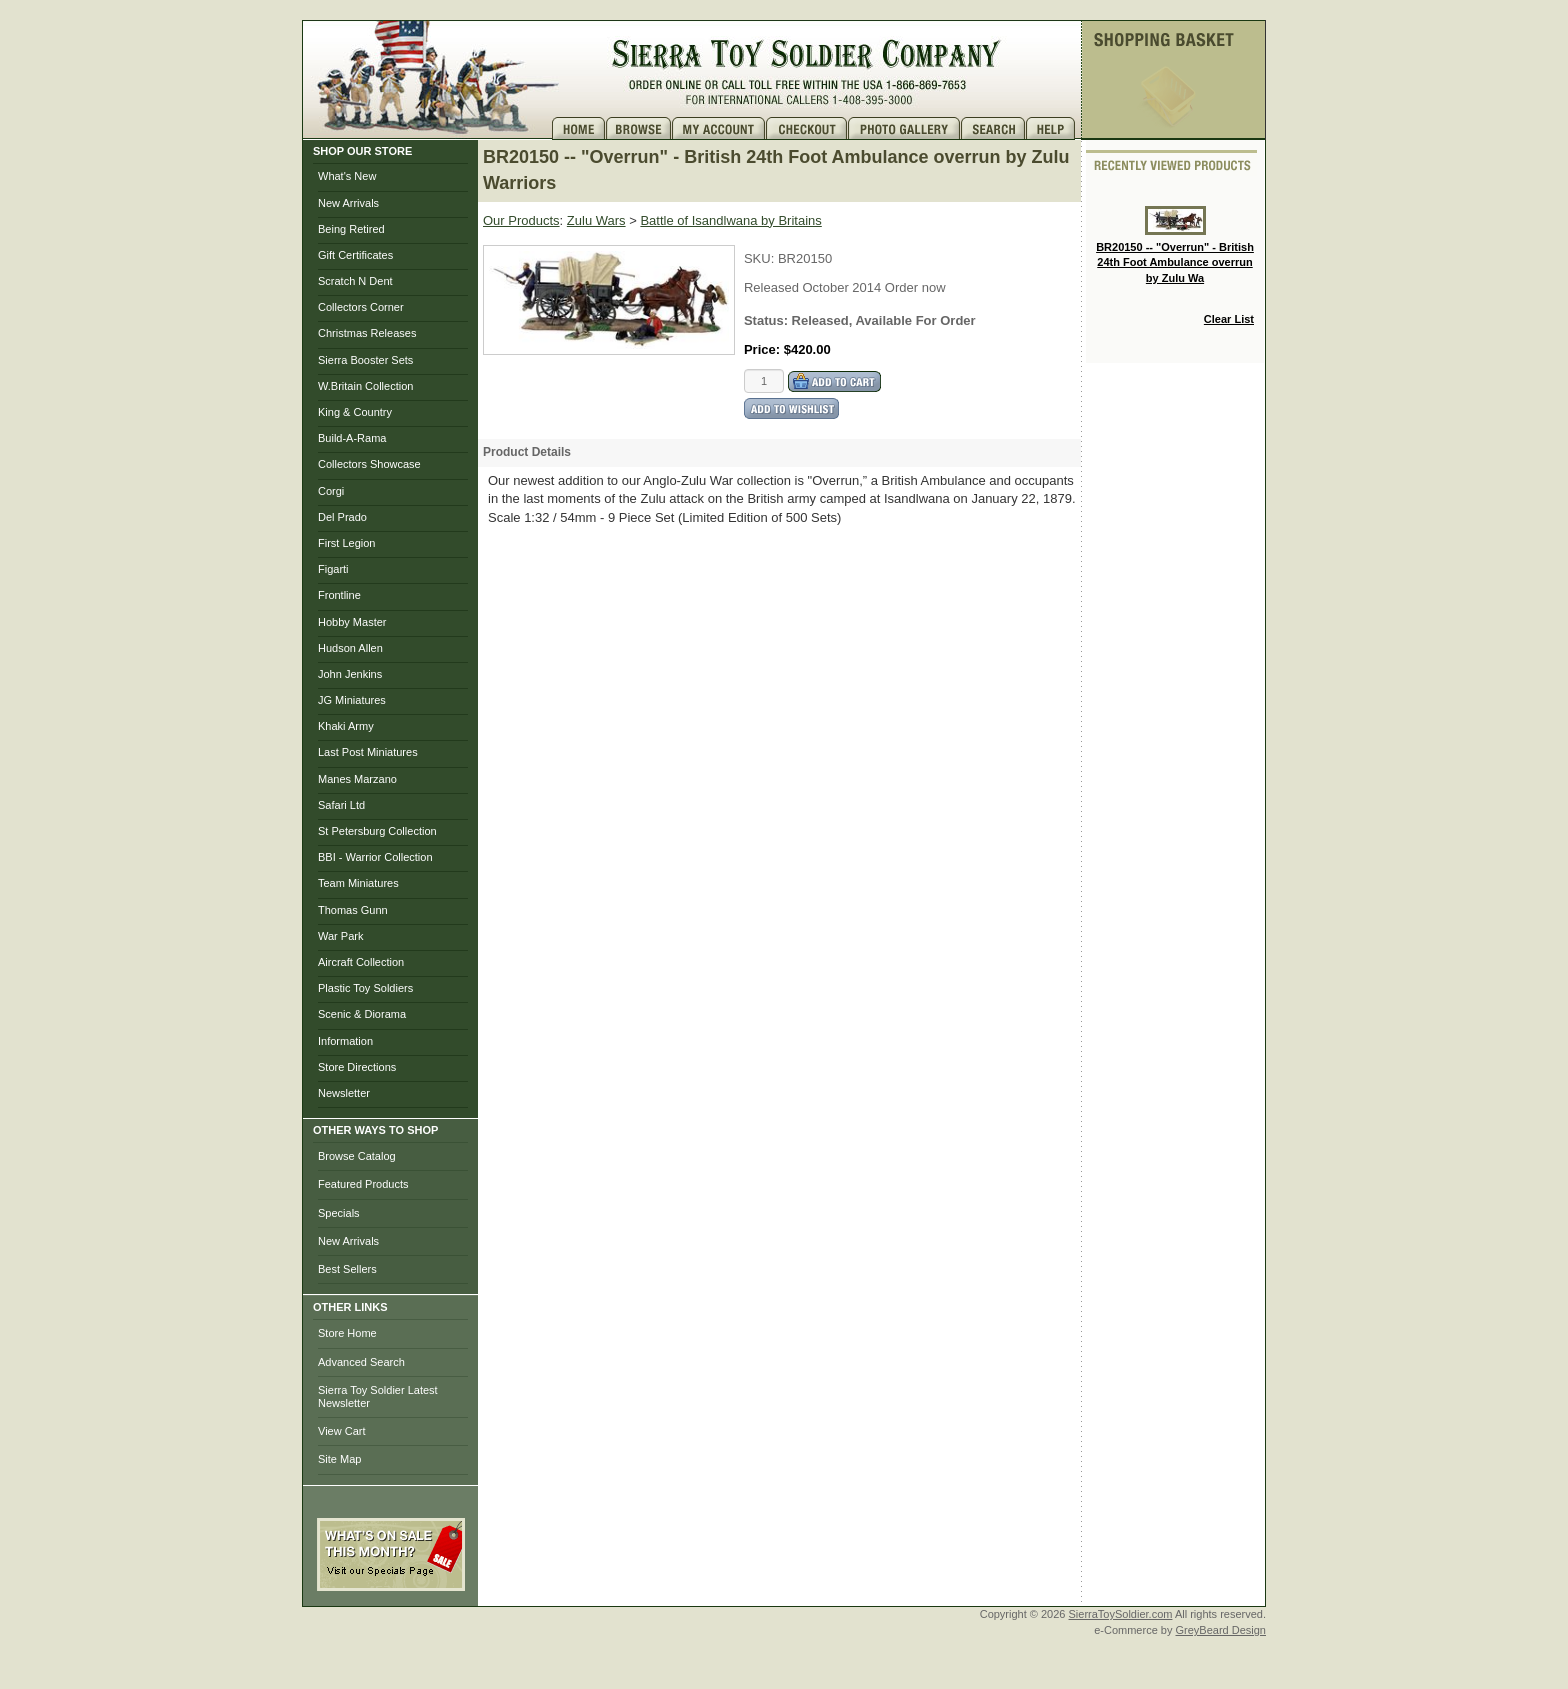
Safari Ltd (341, 805)
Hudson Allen (350, 648)
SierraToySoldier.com (1121, 1614)
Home (579, 128)
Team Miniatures (358, 883)
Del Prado (342, 517)
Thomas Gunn (353, 910)
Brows (639, 128)
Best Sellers (347, 1269)
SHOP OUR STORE (362, 151)
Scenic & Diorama (362, 1014)
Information (345, 1041)
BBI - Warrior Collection (375, 857)
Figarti (333, 569)
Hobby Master (352, 622)
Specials (339, 1213)
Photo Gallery (904, 128)
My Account (719, 128)
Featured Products (363, 1184)
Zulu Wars (596, 220)
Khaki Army (346, 726)
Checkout (807, 128)
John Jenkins (350, 674)
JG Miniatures (352, 700)
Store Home (347, 1333)
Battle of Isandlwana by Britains (730, 220)
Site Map (339, 1459)
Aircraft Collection (361, 962)
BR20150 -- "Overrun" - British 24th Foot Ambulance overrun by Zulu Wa (1175, 245)
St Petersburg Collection (377, 831)
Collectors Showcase (369, 464)
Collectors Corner (361, 307)
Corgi (331, 491)
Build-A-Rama (352, 438)
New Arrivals (348, 203)
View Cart (341, 1431)
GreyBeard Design (1221, 1630)
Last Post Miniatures (368, 752)
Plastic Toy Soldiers (365, 988)
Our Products (521, 220)
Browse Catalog (357, 1156)
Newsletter (344, 1093)
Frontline (339, 595)
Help (1053, 128)
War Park (340, 936)
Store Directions (357, 1067)
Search (993, 128)
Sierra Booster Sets (365, 360)
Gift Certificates (355, 255)
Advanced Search (361, 1362)
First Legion (346, 543)
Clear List (1229, 319)
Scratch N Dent (355, 281)
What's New (347, 176)
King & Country (355, 412)
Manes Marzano (357, 779)
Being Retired (351, 229)
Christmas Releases (367, 333)
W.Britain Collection (365, 386)
